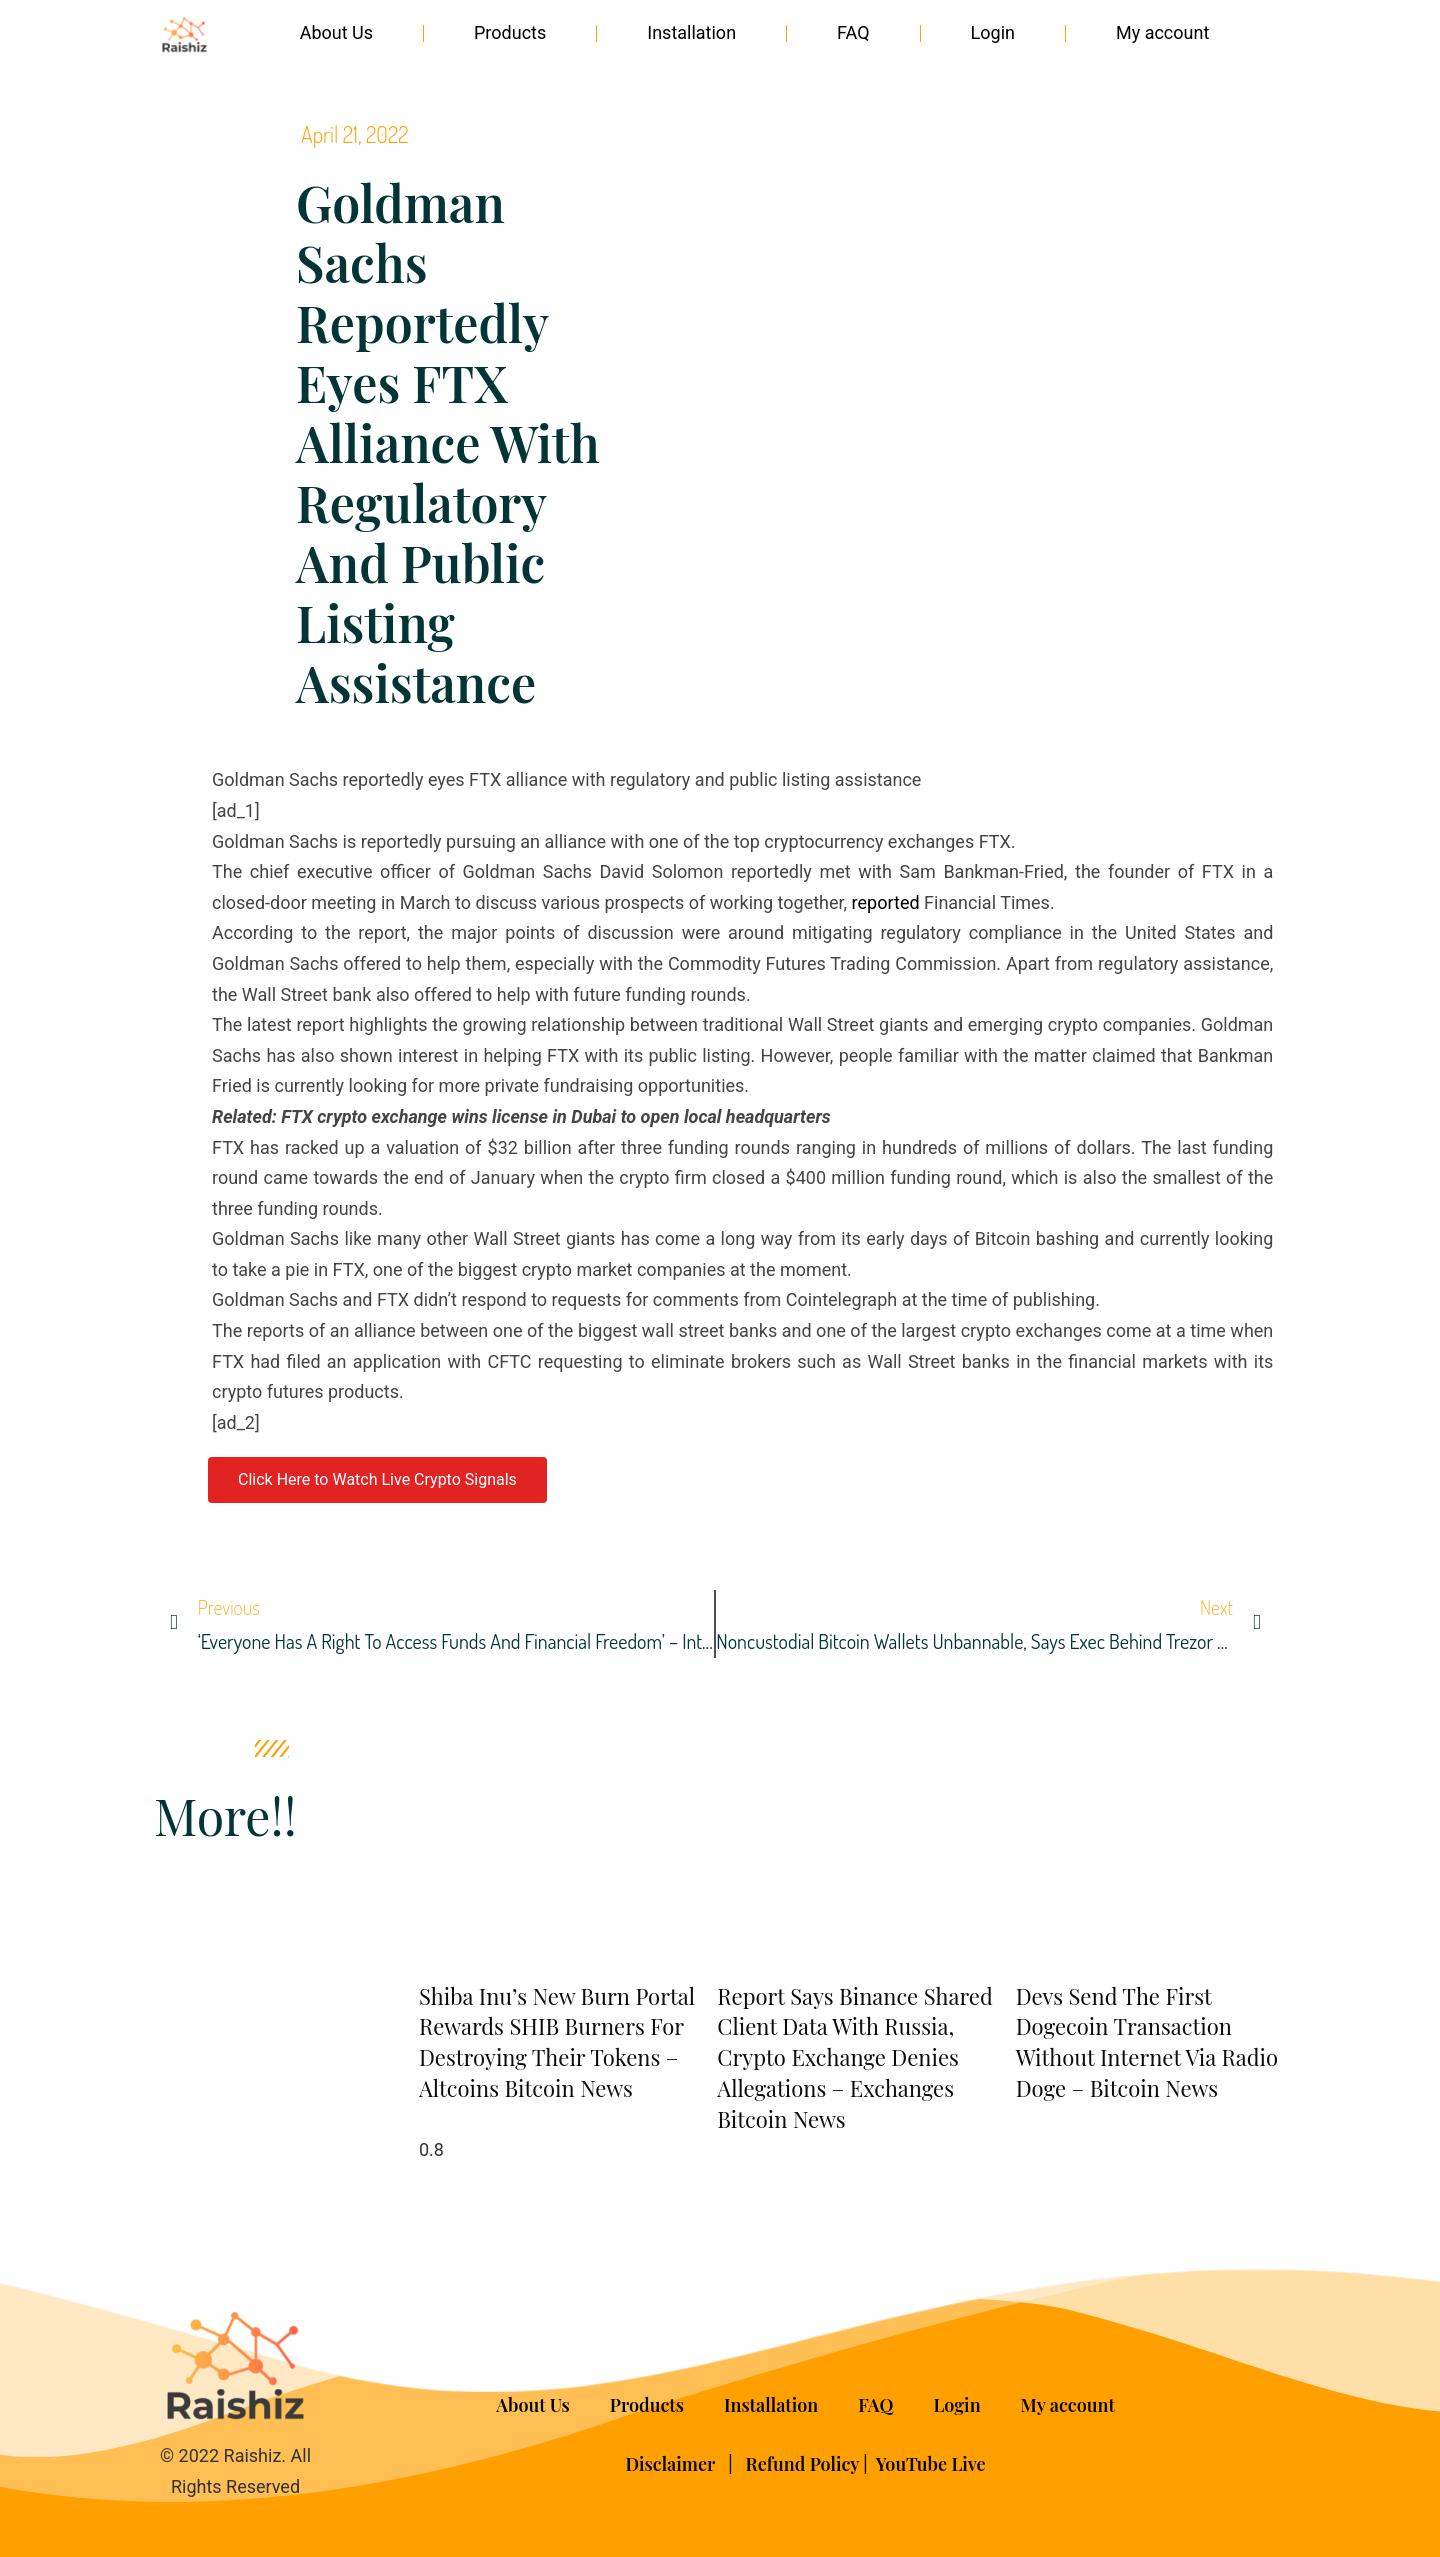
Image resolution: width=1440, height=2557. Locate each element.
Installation (691, 32)
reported (888, 902)
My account (1162, 32)
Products (510, 32)
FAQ (853, 32)
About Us (336, 32)
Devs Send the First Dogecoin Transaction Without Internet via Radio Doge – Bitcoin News (1147, 2042)
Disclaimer (672, 2464)
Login (993, 32)
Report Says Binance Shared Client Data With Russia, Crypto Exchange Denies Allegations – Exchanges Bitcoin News (854, 2057)
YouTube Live (931, 2464)
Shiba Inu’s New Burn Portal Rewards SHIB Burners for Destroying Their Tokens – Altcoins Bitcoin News (557, 2042)
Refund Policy (803, 2464)
